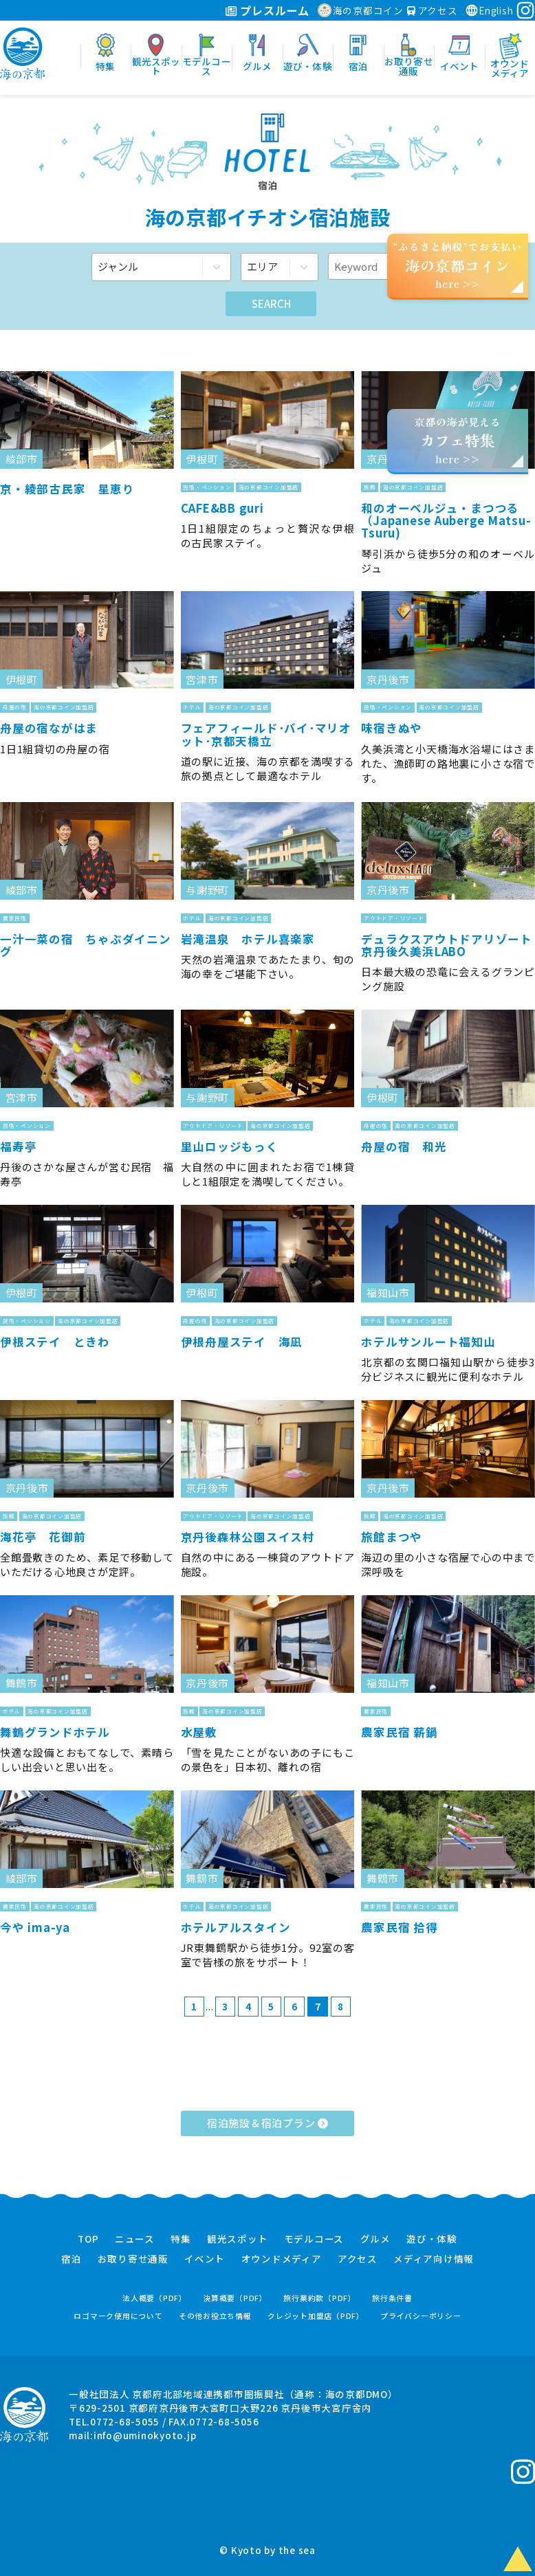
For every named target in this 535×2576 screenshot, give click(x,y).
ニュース (135, 2239)
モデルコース (314, 2239)
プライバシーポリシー (420, 2316)
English (489, 10)
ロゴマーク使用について (118, 2316)
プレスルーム (267, 10)
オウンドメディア (281, 2259)
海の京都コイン (361, 10)
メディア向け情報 (433, 2259)
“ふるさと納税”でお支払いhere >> (458, 265)
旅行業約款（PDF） (319, 2298)
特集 (181, 2239)
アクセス (432, 10)
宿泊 (71, 2259)
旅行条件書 (392, 2298)
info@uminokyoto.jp (145, 2435)
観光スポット (237, 2239)
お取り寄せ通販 (133, 2259)
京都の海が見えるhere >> (457, 440)
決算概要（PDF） (235, 2298)
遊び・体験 (431, 2239)
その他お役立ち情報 (215, 2316)
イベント (204, 2259)
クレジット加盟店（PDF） (316, 2316)
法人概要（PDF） (154, 2298)
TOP (88, 2239)
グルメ (375, 2239)
